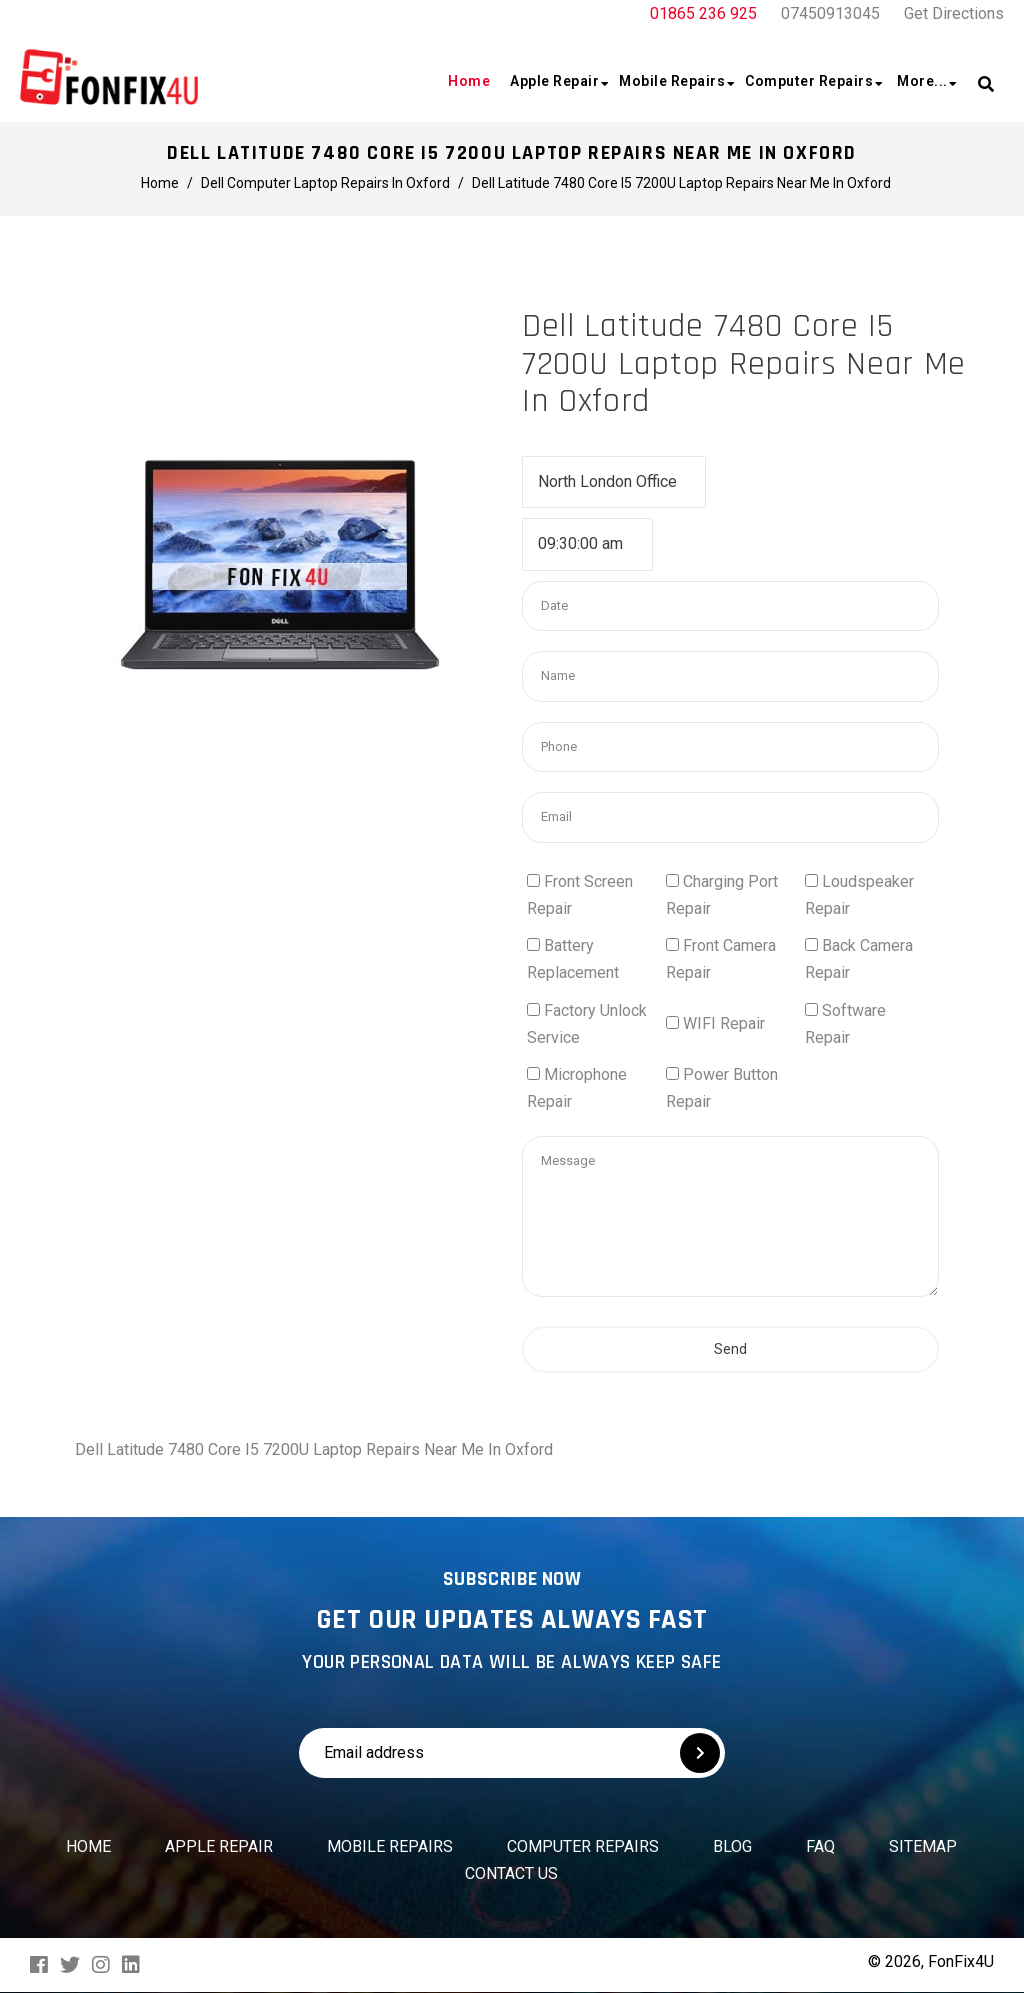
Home (88, 1846)
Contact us (511, 1873)
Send (730, 1470)
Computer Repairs (583, 1846)
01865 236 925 (703, 13)
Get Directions (954, 13)
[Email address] (448, 1753)
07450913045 (830, 13)
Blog (732, 1846)
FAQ (820, 1846)
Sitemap (923, 1846)
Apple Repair (219, 1846)
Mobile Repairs (390, 1846)
